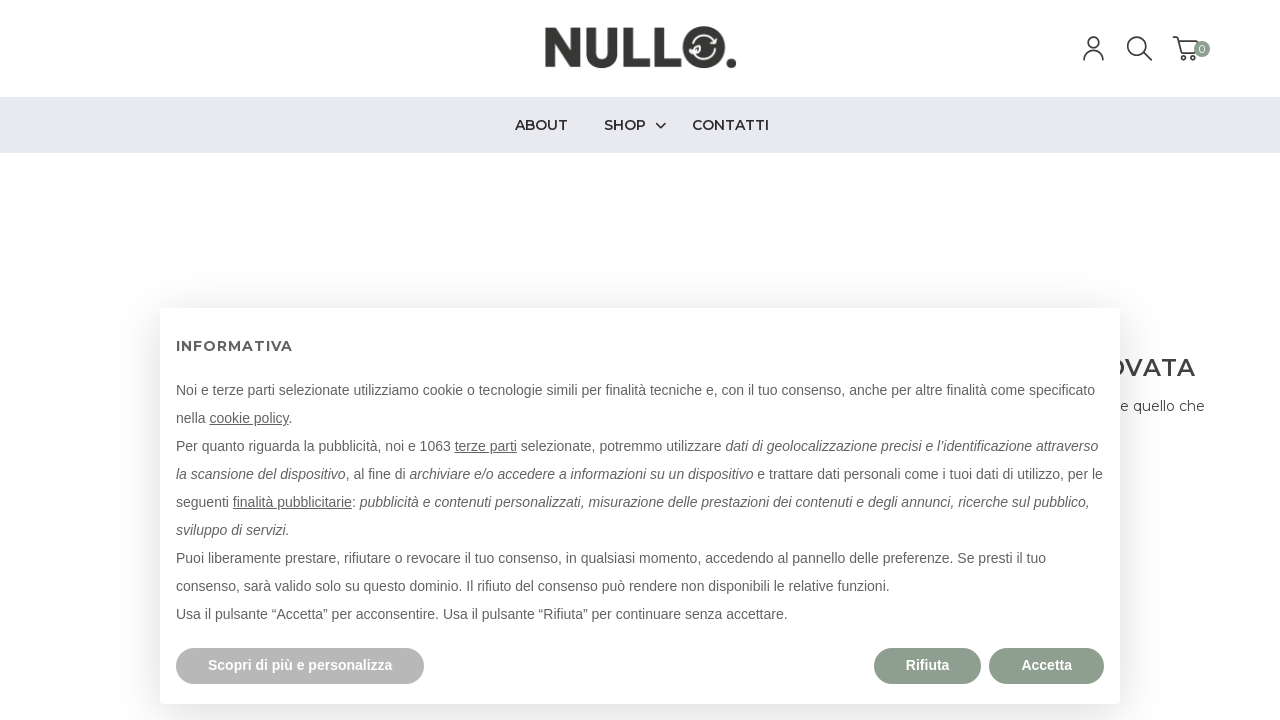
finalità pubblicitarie (292, 502)
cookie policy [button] (248, 418)
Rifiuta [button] (928, 665)
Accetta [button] (1046, 665)
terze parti (486, 446)
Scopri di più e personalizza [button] (300, 665)
